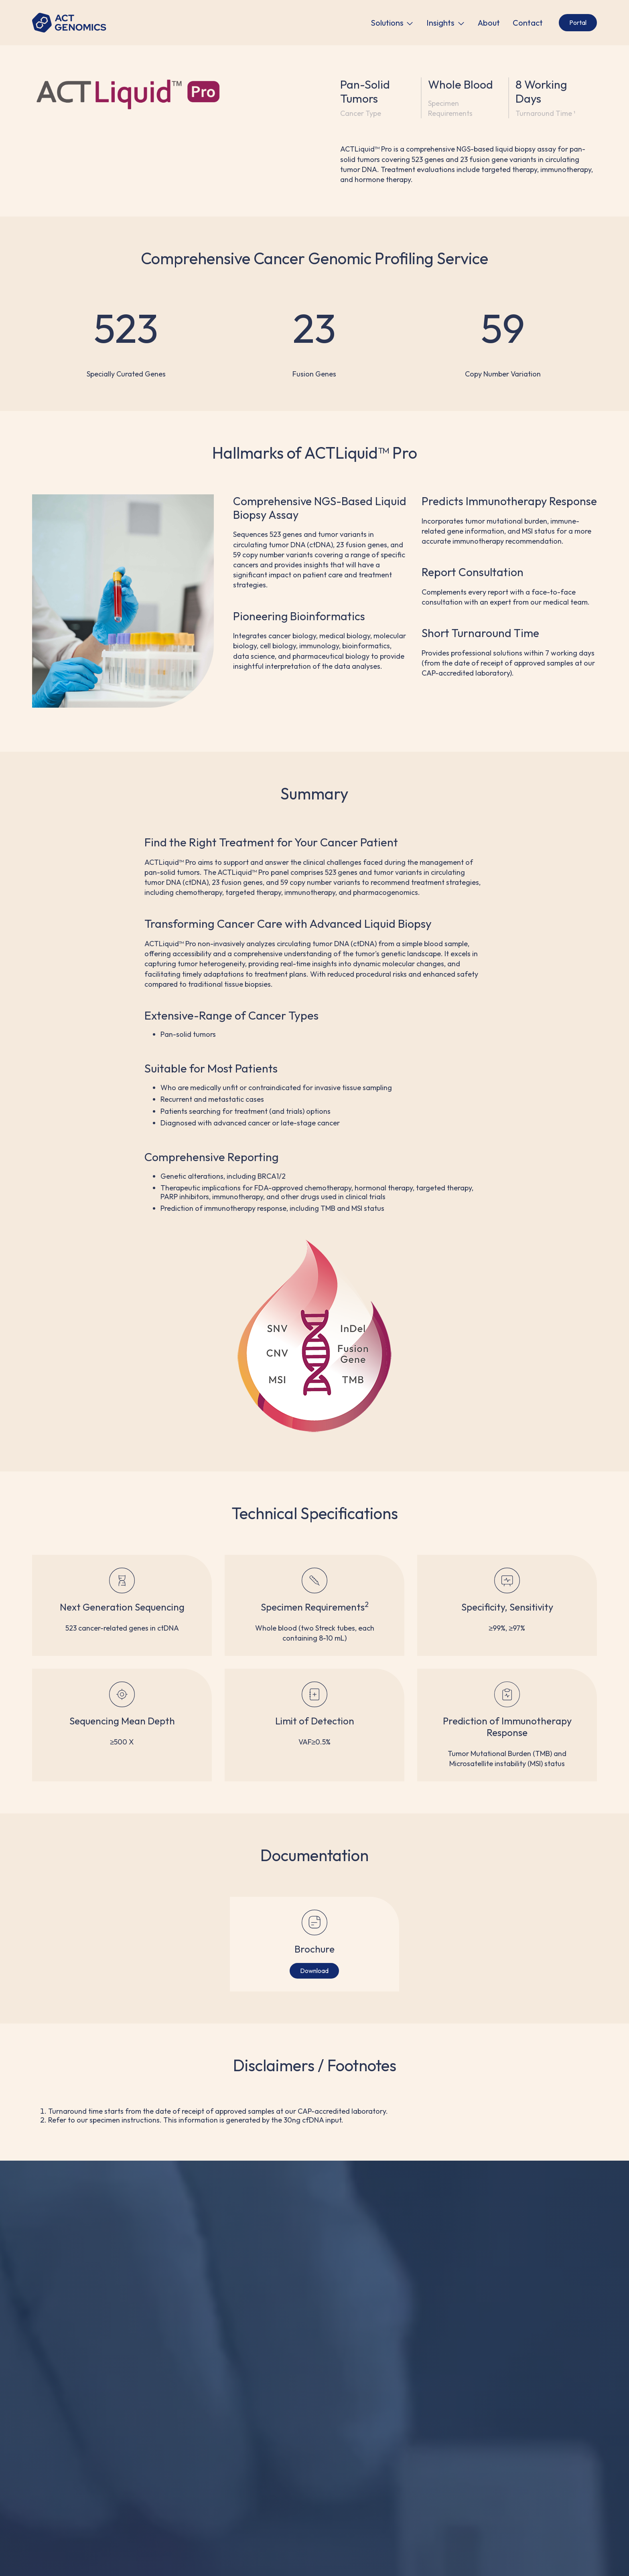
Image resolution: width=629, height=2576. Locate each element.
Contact (528, 23)
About (489, 23)
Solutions (387, 23)
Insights (440, 23)
